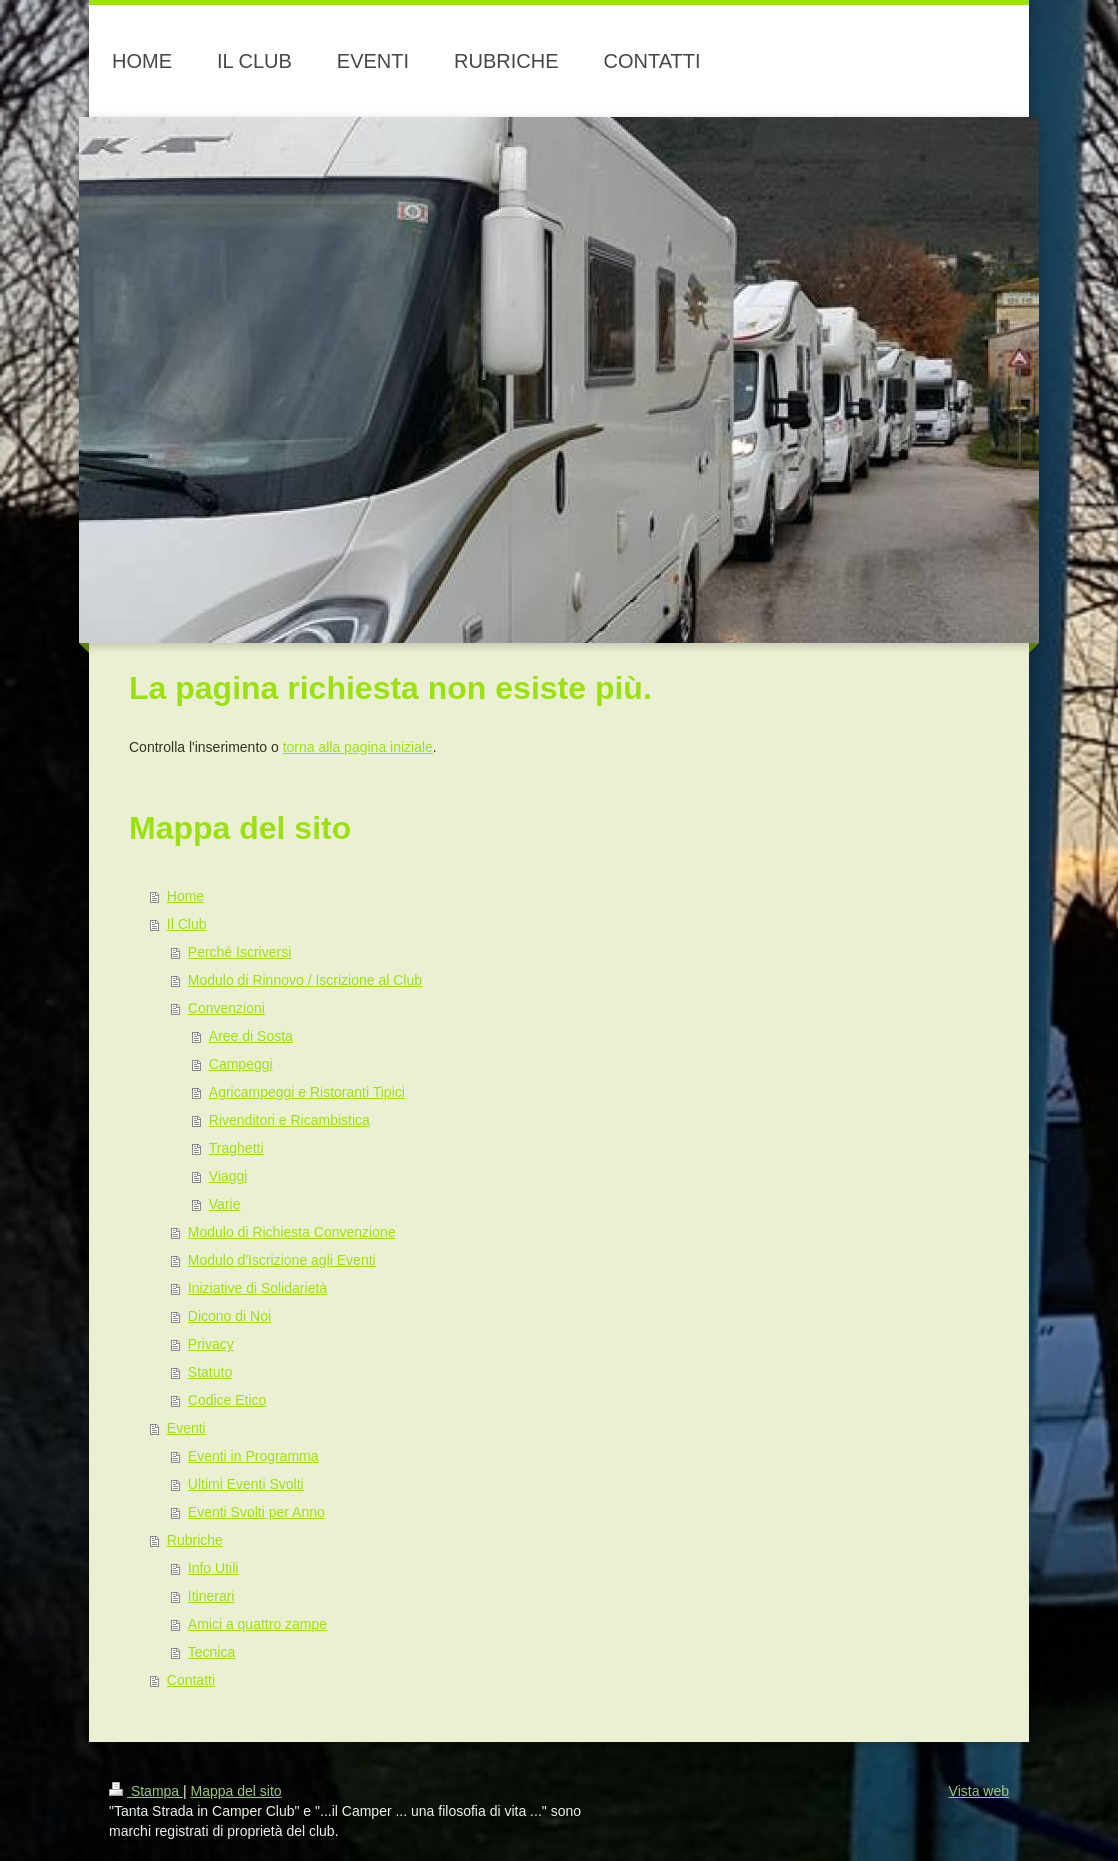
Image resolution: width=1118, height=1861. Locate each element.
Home (185, 896)
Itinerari (211, 1596)
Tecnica (211, 1652)
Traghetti (236, 1148)
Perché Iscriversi (239, 952)
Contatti (191, 1680)
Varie (225, 1204)
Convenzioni (226, 1008)
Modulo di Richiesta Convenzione (292, 1232)
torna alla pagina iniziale (358, 747)
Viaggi (228, 1176)
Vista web (979, 1791)
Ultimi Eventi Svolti (246, 1484)
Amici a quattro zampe (257, 1624)
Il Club (187, 924)
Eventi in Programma (253, 1456)
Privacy (211, 1344)
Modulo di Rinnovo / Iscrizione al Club (305, 980)
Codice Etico (227, 1400)
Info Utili (213, 1568)
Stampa (146, 1791)
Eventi (186, 1428)
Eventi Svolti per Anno (256, 1512)
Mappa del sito (236, 1791)
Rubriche (195, 1540)
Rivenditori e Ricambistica (289, 1120)
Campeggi (241, 1064)
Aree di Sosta (251, 1036)
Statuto (210, 1372)
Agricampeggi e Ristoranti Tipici (307, 1092)
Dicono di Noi (229, 1316)
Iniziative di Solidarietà (257, 1288)
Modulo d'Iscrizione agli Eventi (282, 1260)
